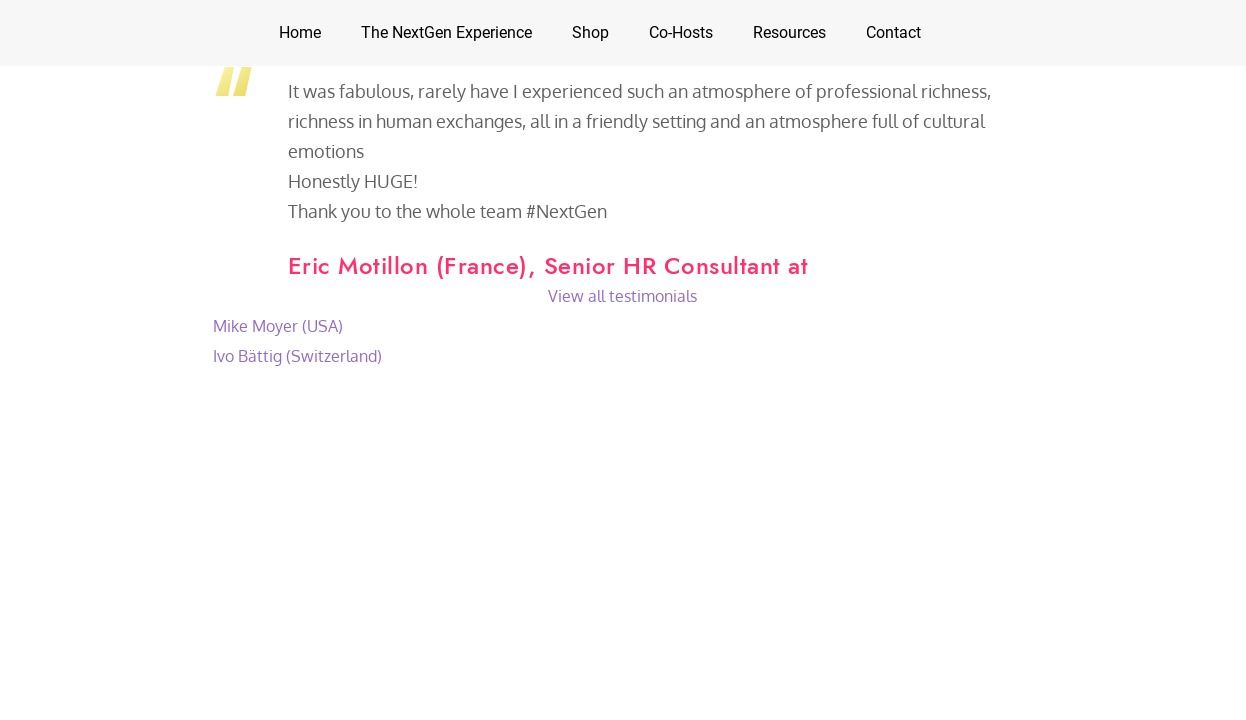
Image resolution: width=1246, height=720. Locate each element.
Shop (590, 32)
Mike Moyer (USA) (278, 326)
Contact (893, 32)
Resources (789, 32)
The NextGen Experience (446, 32)
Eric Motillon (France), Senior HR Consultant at (548, 265)
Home (300, 32)
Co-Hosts (681, 32)
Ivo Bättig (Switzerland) (297, 356)
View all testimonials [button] (622, 296)
